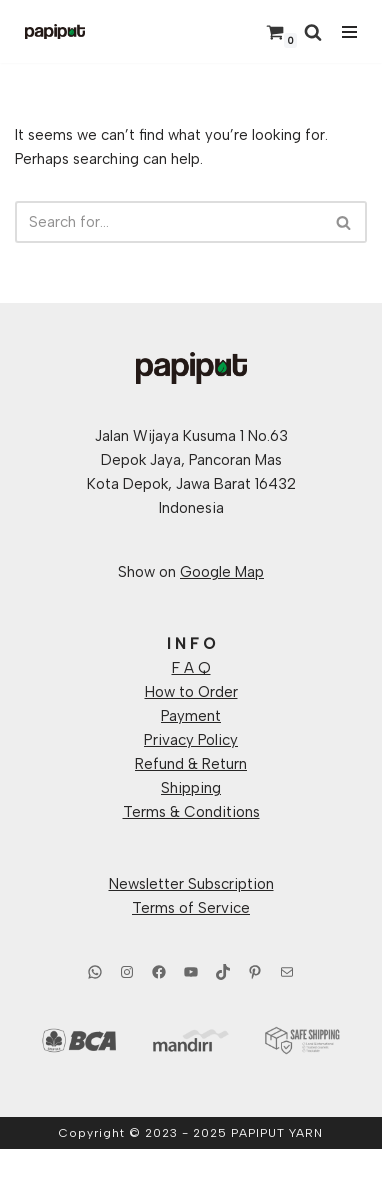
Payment (191, 716)
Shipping (191, 788)
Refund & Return (191, 764)
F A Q (191, 668)
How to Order (191, 692)
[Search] (313, 32)
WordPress (258, 1169)
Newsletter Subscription (191, 884)
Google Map (222, 572)
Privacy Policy (191, 740)
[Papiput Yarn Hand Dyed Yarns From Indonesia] (55, 31)
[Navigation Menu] (349, 32)
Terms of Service (191, 908)
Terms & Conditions (191, 812)
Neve (105, 1169)
